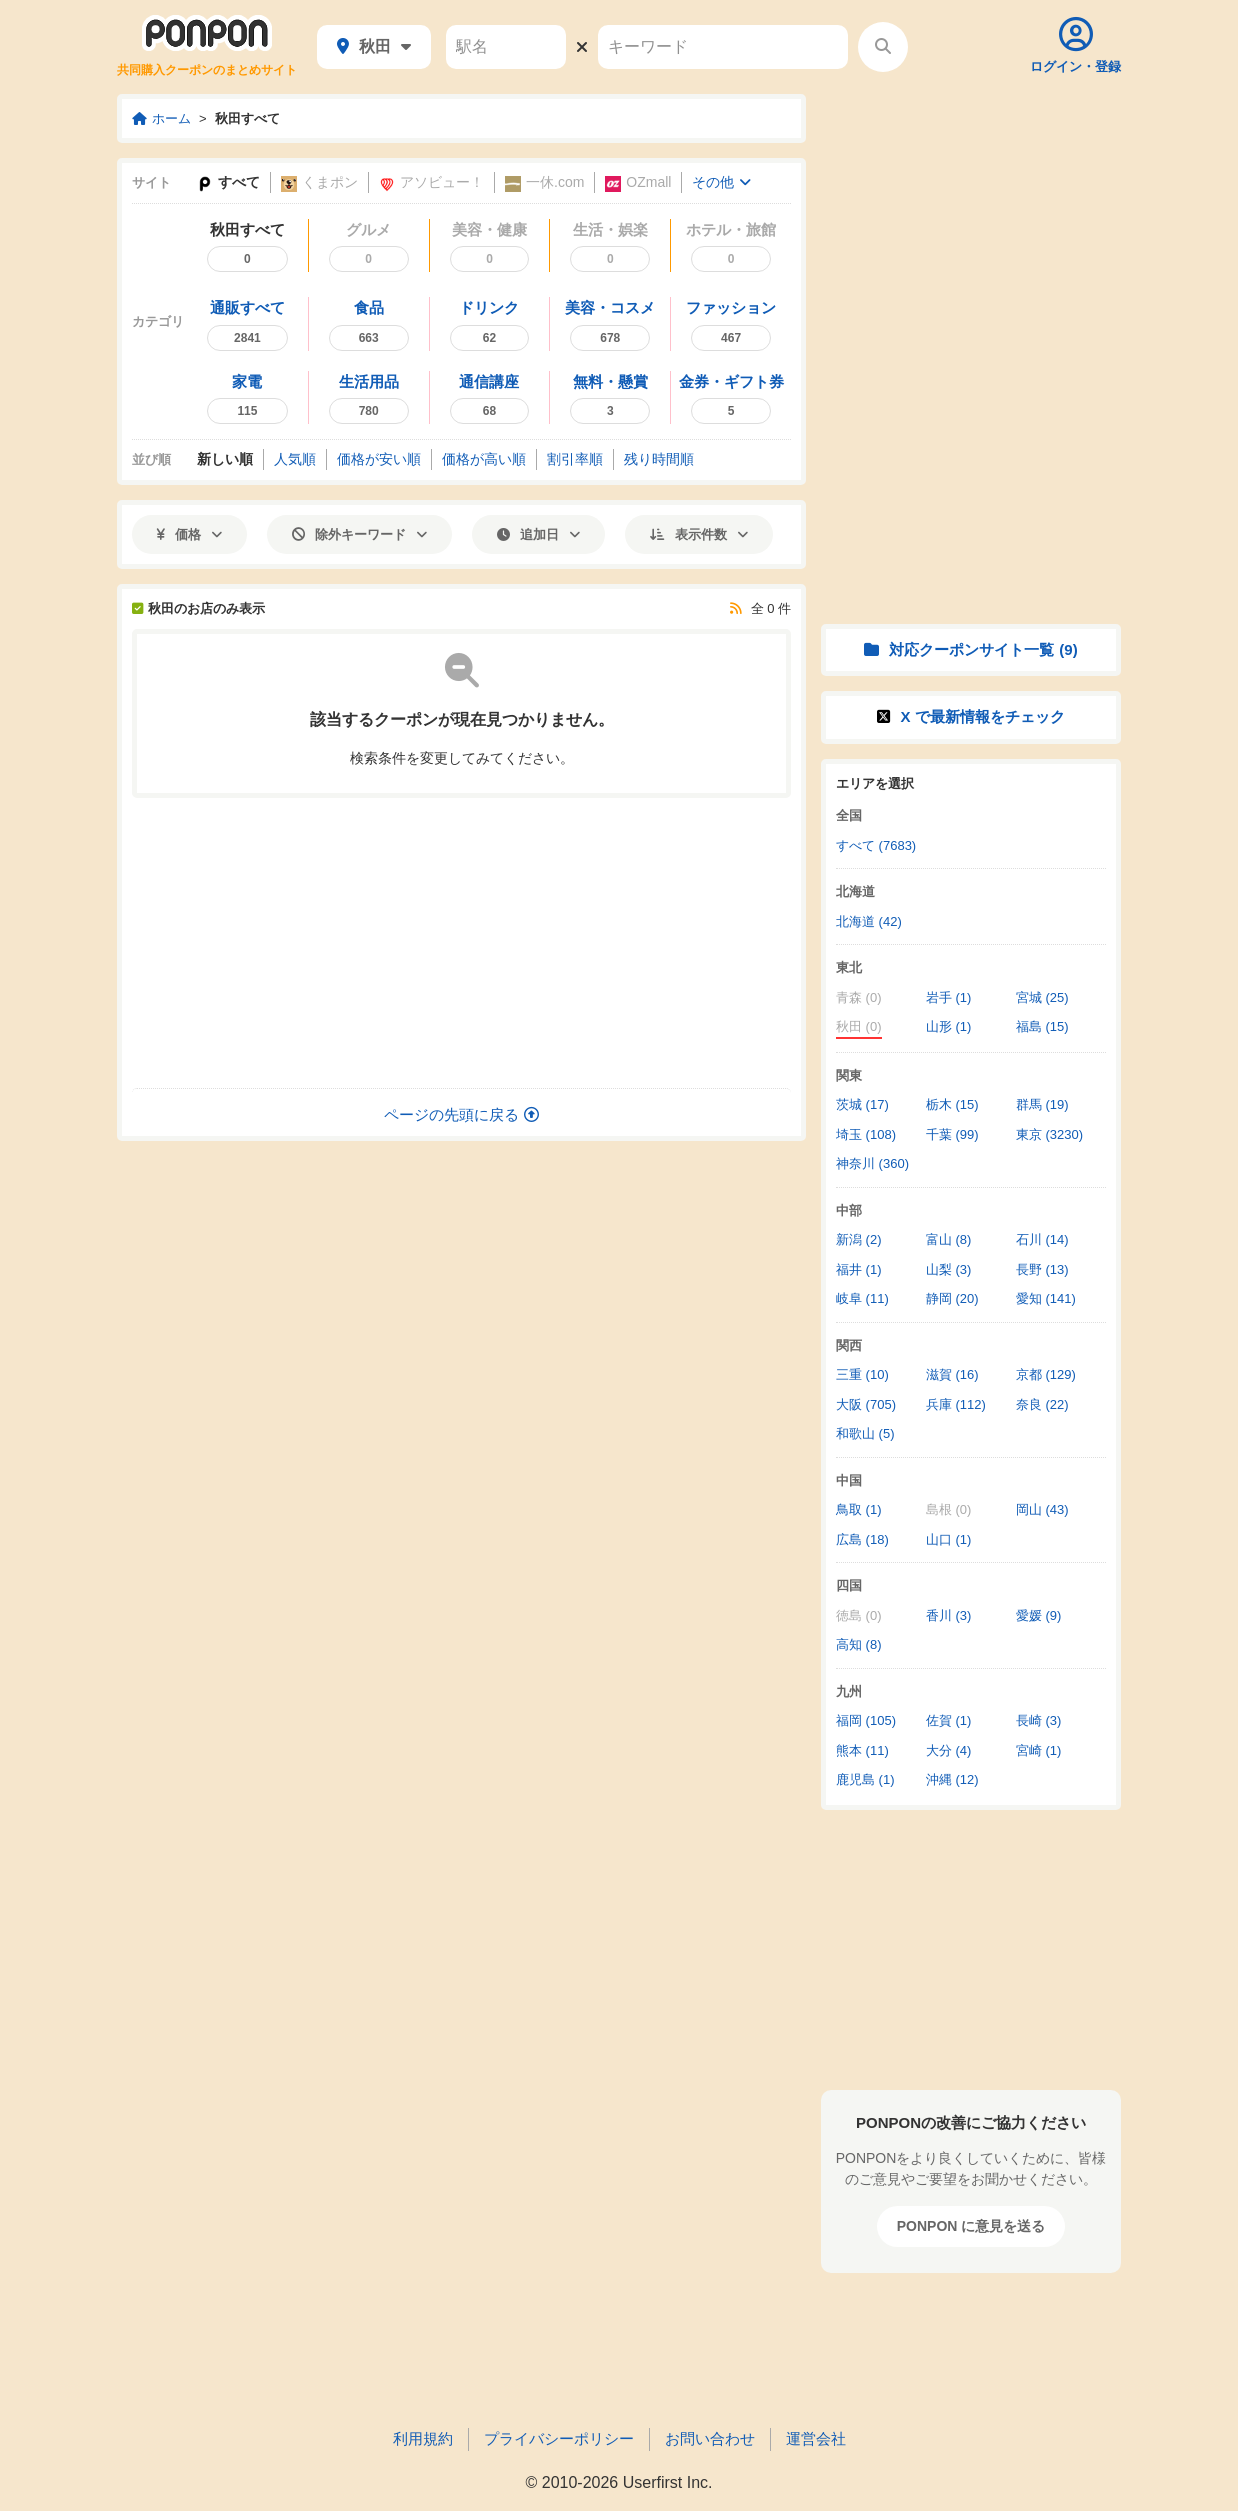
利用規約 (423, 2438)
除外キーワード (359, 534)
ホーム (161, 118)
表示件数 (699, 534)
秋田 (374, 46)
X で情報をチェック (970, 716)
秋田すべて (247, 118)
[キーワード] (723, 47)
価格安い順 (379, 459)
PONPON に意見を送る (971, 2226)
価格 (189, 534)
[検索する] (883, 47)
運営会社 (816, 2438)
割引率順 (575, 459)
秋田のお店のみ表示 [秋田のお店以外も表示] (198, 608)
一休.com (544, 182)
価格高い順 (484, 459)
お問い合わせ (710, 2438)
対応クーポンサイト (970, 649)
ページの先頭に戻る (461, 1114)
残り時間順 (659, 459)
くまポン (319, 182)
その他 (721, 182)
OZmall (638, 182)
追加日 (538, 534)
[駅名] (506, 47)
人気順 (295, 459)
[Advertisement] (462, 943)
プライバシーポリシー (559, 2438)
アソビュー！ (431, 182)
